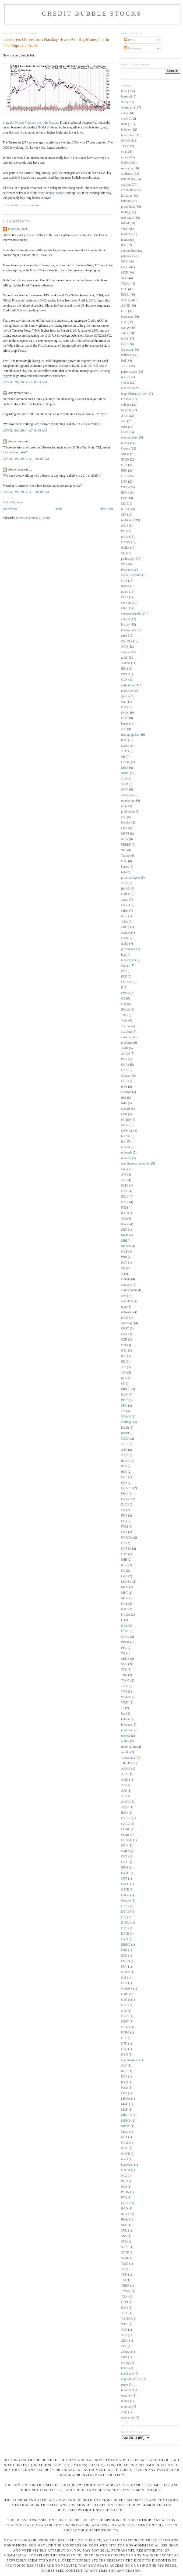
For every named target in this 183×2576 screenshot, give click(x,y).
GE (123, 998)
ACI (123, 525)
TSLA (125, 283)
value (124, 333)
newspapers (128, 960)
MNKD (126, 2120)
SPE (123, 850)
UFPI (124, 2302)
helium (125, 1719)
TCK (124, 2274)
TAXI (124, 2263)
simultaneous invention (135, 1163)
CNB (124, 1856)
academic (127, 173)
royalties (126, 2395)
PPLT (124, 1400)
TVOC (125, 1680)
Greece (125, 448)
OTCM (125, 2170)
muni (124, 806)
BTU (124, 289)
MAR (124, 1235)
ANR (124, 883)
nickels (125, 1147)
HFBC (125, 2032)
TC (123, 2269)
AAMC (126, 1768)
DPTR (125, 1933)
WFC (124, 2324)
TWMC (126, 2291)
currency (126, 1037)
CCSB (125, 1835)
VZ (123, 1411)
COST (125, 1328)
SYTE (125, 2252)
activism (126, 1031)
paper (124, 2384)
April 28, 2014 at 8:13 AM (25, 382)
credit (124, 118)
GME (124, 1994)
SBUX (125, 1659)
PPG (124, 1648)
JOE (123, 1218)
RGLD (125, 1009)
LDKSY (126, 1581)
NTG (124, 1609)
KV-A (125, 377)
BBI (123, 668)
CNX (124, 1862)
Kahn (124, 2087)
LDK (124, 828)
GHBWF (126, 1989)
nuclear (125, 1735)
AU (123, 1796)
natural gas (128, 179)
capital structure (131, 575)
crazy (41, 193)
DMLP (125, 894)
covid (124, 1296)
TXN (124, 2296)
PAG (124, 2176)
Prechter (126, 570)
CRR (124, 1878)
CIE (123, 817)
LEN (124, 1229)
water (124, 1169)
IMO (124, 1103)
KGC (124, 2071)
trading (125, 212)
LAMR (125, 1109)
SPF (123, 514)
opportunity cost (131, 2379)
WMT (125, 1702)
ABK (124, 1444)
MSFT (125, 833)
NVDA (125, 1614)
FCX (124, 1955)
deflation (126, 355)
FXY (124, 1532)
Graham (126, 1075)
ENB (124, 1515)
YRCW (126, 1026)
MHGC (126, 1389)
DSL (124, 322)
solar (124, 427)
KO (123, 1378)
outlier (125, 1741)
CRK (124, 1334)
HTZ (124, 1554)
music (125, 157)
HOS (124, 1086)
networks (127, 1312)
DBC (124, 1906)
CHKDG (126, 603)
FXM (124, 1207)
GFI (123, 1977)
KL (123, 1570)
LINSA (125, 2098)
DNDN (125, 542)
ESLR (125, 294)
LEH (124, 1114)
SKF (124, 2225)
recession (127, 168)
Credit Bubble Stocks (92, 13)
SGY (124, 1664)
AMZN (125, 663)
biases (125, 866)
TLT (123, 146)
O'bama (126, 399)
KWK (125, 1224)
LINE (124, 608)
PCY (124, 1262)
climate (125, 1279)
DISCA (126, 1922)
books (125, 96)
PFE (123, 2181)
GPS (124, 2011)
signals (125, 965)
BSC (124, 1472)
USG (124, 481)
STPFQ (126, 300)
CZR (124, 1339)
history (125, 624)
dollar (124, 944)
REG (124, 470)
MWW (125, 2126)
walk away (128, 2417)
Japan (124, 899)
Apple (125, 1807)
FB (123, 757)
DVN (124, 1939)
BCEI (124, 597)
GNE (124, 2005)
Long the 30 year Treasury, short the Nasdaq (30, 122)
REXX (125, 2214)
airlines (125, 2352)
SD (123, 1268)
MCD (124, 1587)
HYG (124, 2054)
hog (123, 955)
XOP (124, 2329)
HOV (124, 432)
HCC (124, 1081)
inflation (126, 195)
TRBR (125, 2285)
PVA (124, 2197)
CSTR (125, 1889)
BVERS (126, 1818)
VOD (124, 784)
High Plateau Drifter (134, 394)
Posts (129, 40)
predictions (128, 811)
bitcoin (125, 1136)
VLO (124, 1020)
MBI (124, 1240)
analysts (126, 184)
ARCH (125, 1053)
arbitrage (126, 1422)
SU (123, 553)
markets (126, 234)
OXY (124, 1394)
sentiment (127, 107)
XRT (124, 2335)
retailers (126, 1158)
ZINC (124, 2341)
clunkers (126, 1285)
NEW (124, 839)
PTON (125, 2192)
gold (124, 657)
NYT (124, 1251)
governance (128, 949)
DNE (124, 1928)
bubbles (126, 129)
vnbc (124, 2412)
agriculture (128, 685)
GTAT (125, 2021)
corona (125, 652)
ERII (124, 1950)
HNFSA (126, 1548)
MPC (124, 1592)
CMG (124, 1185)
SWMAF (127, 1131)
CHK (124, 261)
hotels (125, 2368)
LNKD (125, 905)
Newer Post (10, 509)
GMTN (125, 2000)
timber (125, 2401)
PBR (124, 1257)
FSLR (125, 1202)
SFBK (125, 1125)
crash (124, 938)
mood (124, 592)
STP (123, 102)
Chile (124, 1493)
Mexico (126, 1246)
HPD (124, 2043)
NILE (124, 2142)
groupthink (128, 207)
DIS (123, 1917)
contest (125, 619)
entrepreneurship (131, 613)
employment (129, 437)
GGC (124, 344)
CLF (124, 976)
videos (125, 383)
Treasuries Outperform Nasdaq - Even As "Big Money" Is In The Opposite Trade (56, 42)
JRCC (125, 366)
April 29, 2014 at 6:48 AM (25, 430)
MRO (124, 910)
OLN (124, 679)
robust (125, 1433)
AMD (124, 1779)
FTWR (125, 1972)
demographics (130, 734)
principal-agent (130, 877)
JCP (123, 1367)
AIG (124, 1180)
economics (128, 190)
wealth (125, 1752)
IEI (123, 1361)
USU (124, 861)
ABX (124, 1774)
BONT (125, 888)
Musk (124, 2131)
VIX (124, 779)
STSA (125, 2247)
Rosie (124, 2219)
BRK (124, 492)
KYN (124, 2082)
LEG (124, 2093)
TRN (124, 1675)
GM (123, 1004)
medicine (127, 690)
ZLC (124, 2346)
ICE (123, 1356)
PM (123, 564)
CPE (124, 498)
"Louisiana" (128, 1757)
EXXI (125, 267)
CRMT (125, 1873)
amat (124, 2357)
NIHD (125, 509)
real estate (127, 218)
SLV (124, 278)
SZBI (124, 2258)
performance (129, 371)
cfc (123, 729)
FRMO (125, 993)
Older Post (106, 509)
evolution (127, 1301)
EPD (124, 674)
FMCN (125, 1961)
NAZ (124, 1603)
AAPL (125, 416)
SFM (124, 1405)
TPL (124, 1015)
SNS (124, 2236)
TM (123, 2280)
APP (124, 1790)
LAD (124, 1576)
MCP (124, 272)
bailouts (126, 201)
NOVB (125, 2153)
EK (123, 1510)
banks (124, 723)
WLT (124, 229)
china (124, 113)
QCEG (125, 2203)
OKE (124, 1625)
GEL (124, 1350)
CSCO (125, 1884)
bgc (123, 1713)
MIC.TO (126, 2115)
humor (125, 240)
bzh (123, 872)
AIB (123, 1174)
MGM (125, 223)
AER (124, 1450)
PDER (125, 1642)
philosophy (128, 559)
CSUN (125, 1895)
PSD (124, 2187)
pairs (124, 635)
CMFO (125, 1851)
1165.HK (127, 1763)
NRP (124, 916)
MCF (124, 2109)
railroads (126, 1152)
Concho (126, 1900)
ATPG (125, 751)
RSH (124, 124)
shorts (125, 696)
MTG (124, 1598)
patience (126, 256)
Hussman (127, 316)
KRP (124, 2076)
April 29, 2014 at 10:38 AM (26, 459)
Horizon (126, 1092)
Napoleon (127, 2165)
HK (123, 1543)
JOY (124, 2065)
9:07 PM (34, 205)
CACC (125, 1824)
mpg (124, 1307)
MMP (124, 768)
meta (124, 740)
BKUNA (126, 641)
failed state (128, 135)
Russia (125, 586)
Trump (125, 855)
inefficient (127, 520)
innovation (128, 630)
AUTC (125, 1801)
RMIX (125, 547)
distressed (127, 388)
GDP (124, 465)
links (124, 91)
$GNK (125, 1438)
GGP (124, 1983)
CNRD (125, 140)
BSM (124, 1813)
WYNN (126, 1416)
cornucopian (129, 1290)
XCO (124, 646)
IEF (123, 245)
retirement (127, 2390)
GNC (124, 1070)
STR (124, 1669)
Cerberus (126, 1488)
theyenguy (14, 229)
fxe (123, 531)
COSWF (126, 982)
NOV (124, 2148)
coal (123, 421)
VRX (124, 2313)
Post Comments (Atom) (35, 518)
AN (123, 1785)
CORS (125, 1064)
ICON (125, 1213)
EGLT (125, 1196)
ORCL (125, 1637)
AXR (124, 1455)
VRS (124, 1691)
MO (123, 503)
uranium (126, 2406)
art (122, 1708)
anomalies (127, 795)
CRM (124, 1867)
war (123, 701)
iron (123, 1141)
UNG (124, 2307)
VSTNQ (126, 2318)
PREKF (126, 844)
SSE (123, 2241)
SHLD (125, 454)
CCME (125, 1829)
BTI (123, 707)
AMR (124, 1048)
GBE (124, 311)
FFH (124, 1521)
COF (124, 1477)
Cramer (126, 1499)
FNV (124, 1966)
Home (58, 509)
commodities (129, 251)
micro (124, 536)
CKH (124, 1845)
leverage (126, 1724)
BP (123, 971)
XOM (124, 789)
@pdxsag (127, 349)
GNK (124, 338)
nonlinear (127, 1730)
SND (124, 2230)
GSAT (125, 2016)
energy (125, 327)
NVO (124, 2159)
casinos (125, 933)
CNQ (124, 712)
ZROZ (125, 927)
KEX (124, 1565)
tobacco (126, 410)
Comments (133, 48)
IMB (124, 1559)
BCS (124, 1466)
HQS (124, 2049)
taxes (124, 746)
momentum (128, 800)
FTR (124, 718)
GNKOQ (126, 1537)
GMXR (126, 162)
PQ (123, 1653)
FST (123, 1345)
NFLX (125, 443)
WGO (125, 487)
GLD (124, 476)
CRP (124, 1483)
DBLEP (126, 1911)
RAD (124, 2208)
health (125, 1427)
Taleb (124, 922)
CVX (124, 1191)
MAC (124, 2104)
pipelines (126, 1042)
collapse (126, 405)
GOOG (125, 762)
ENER (125, 459)
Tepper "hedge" (55, 193)
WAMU (126, 1697)
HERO (125, 2027)
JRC (123, 1372)
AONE (125, 305)
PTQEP (126, 1120)
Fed (123, 360)
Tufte (124, 1686)
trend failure (128, 1746)
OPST (125, 1631)
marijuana (127, 2373)
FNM (124, 1526)
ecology (126, 2363)
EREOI (125, 1944)
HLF (124, 2038)
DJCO (125, 1504)
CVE (124, 581)
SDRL (125, 773)
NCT (124, 2137)
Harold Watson (130, 2060)
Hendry (126, 822)
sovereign (127, 1323)
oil (122, 151)
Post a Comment (13, 502)
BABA (125, 1461)
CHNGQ (126, 1840)
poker (124, 1317)
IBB (123, 1098)
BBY (124, 1059)
